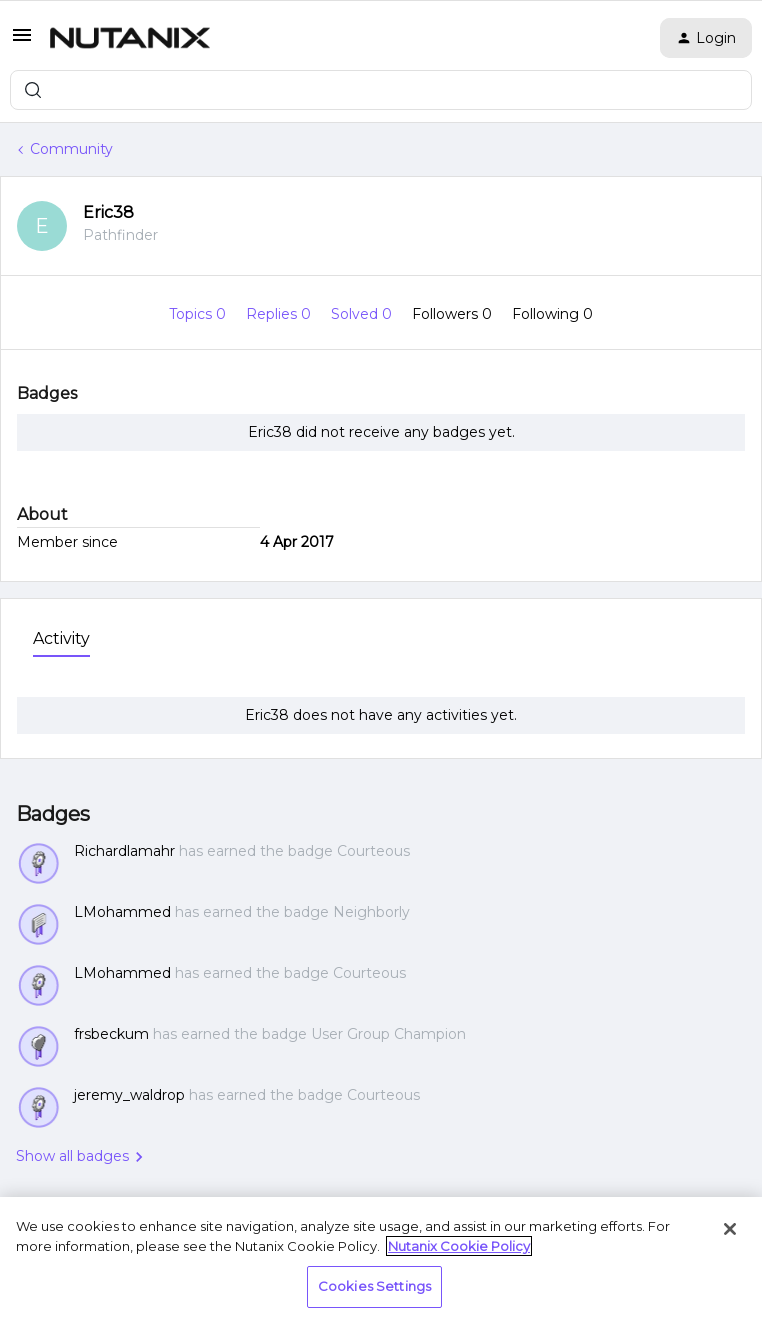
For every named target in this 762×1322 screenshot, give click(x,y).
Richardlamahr (124, 851)
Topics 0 (199, 314)
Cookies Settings (374, 1286)
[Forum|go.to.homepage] (130, 38)
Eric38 (108, 212)
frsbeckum (111, 1034)
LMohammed (122, 912)
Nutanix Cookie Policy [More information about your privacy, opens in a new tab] (459, 1246)
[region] (381, 1259)
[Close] (730, 1229)
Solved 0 (363, 314)
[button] (22, 42)
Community (71, 149)
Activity (61, 638)
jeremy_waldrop (129, 1095)
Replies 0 (280, 314)
